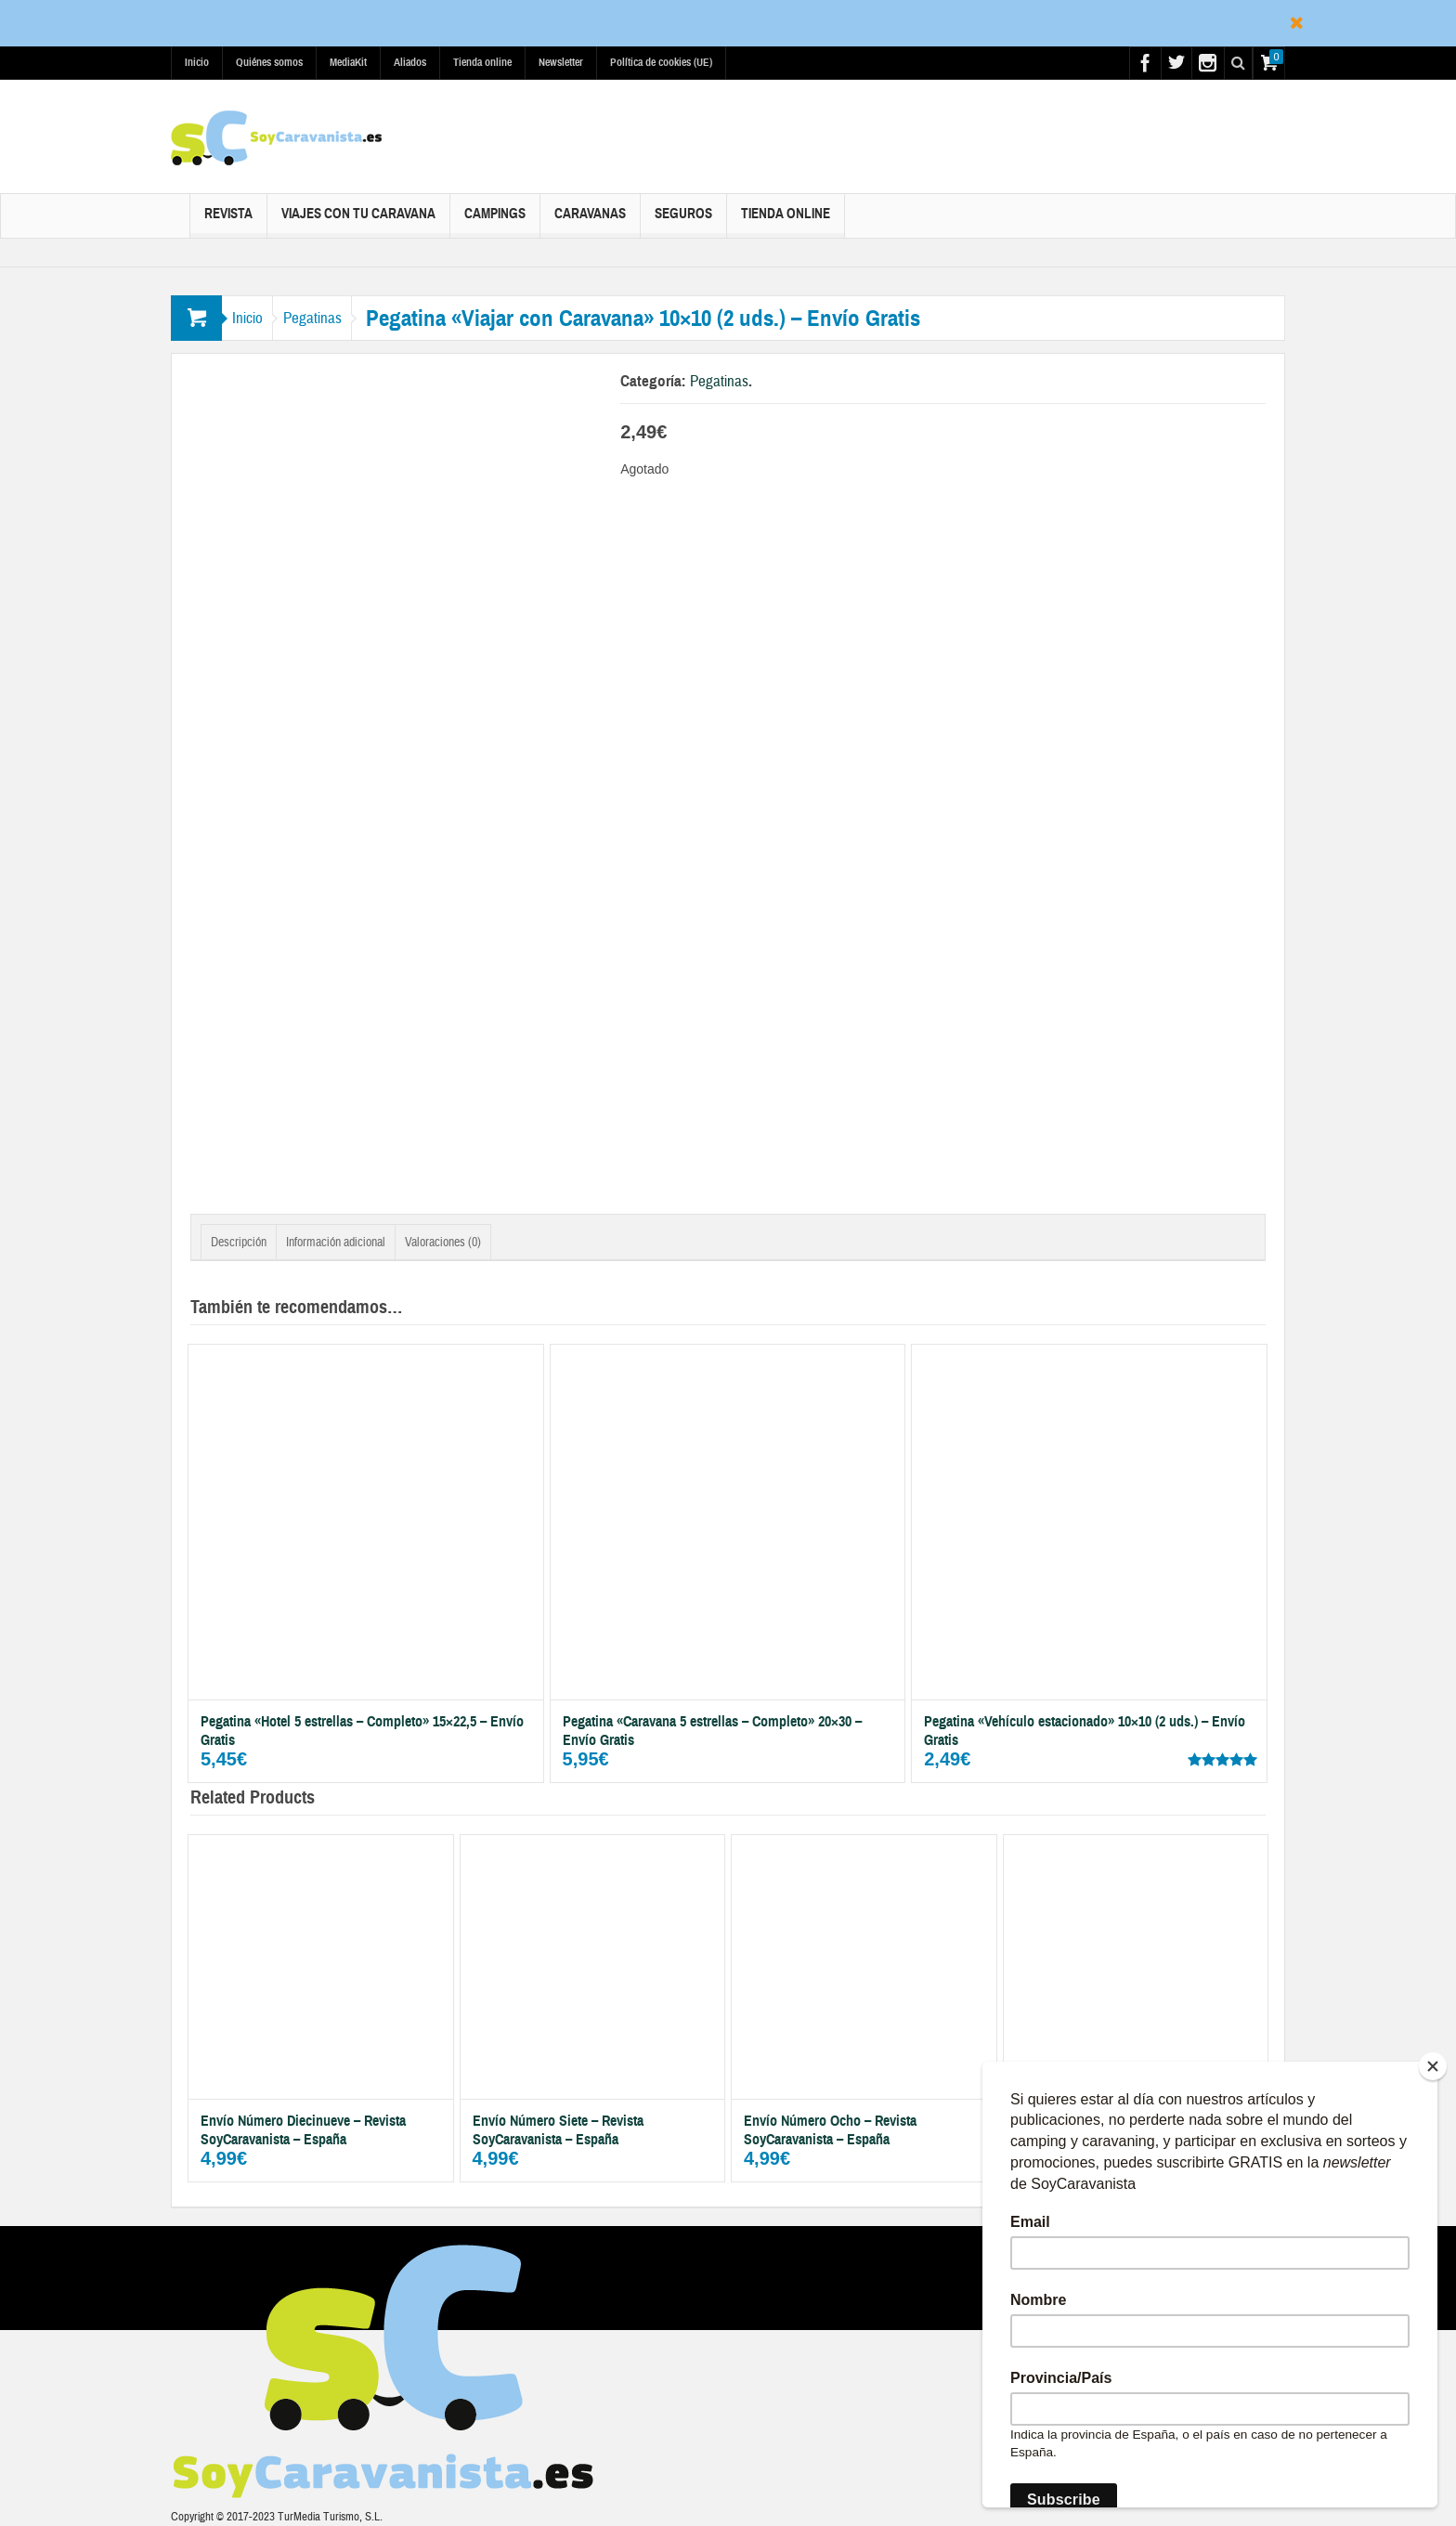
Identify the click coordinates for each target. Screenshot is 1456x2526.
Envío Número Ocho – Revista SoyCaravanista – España (830, 2130)
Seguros (683, 221)
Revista (228, 221)
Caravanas (590, 221)
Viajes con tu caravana (358, 221)
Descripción (238, 1242)
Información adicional (335, 1242)
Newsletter (561, 62)
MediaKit (348, 62)
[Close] (1433, 2066)
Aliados (410, 62)
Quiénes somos (269, 62)
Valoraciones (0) (443, 1242)
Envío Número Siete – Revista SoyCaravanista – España (558, 2130)
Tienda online (482, 62)
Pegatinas (338, 318)
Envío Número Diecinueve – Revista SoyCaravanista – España (303, 2130)
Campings (495, 221)
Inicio (197, 62)
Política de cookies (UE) (661, 62)
